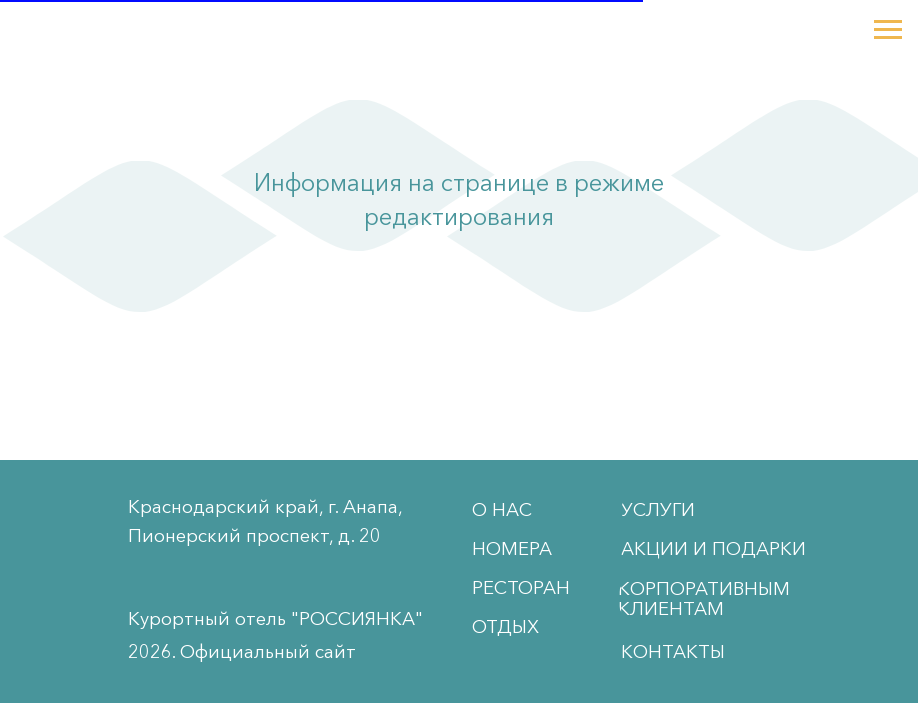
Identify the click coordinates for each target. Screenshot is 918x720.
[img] (46, 581)
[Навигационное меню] (888, 30)
